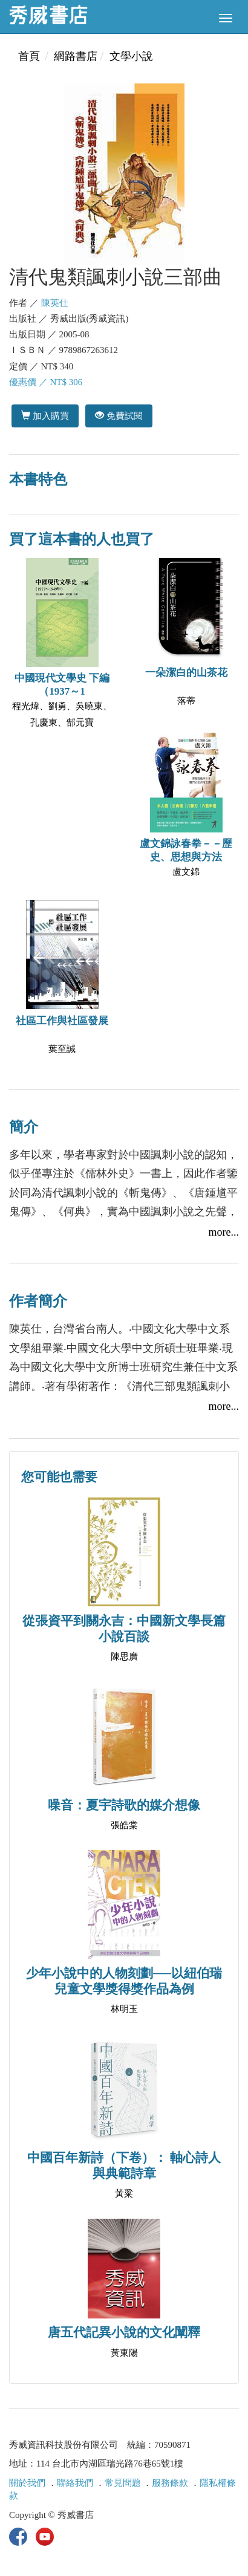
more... (224, 1232)
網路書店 (75, 56)
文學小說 (131, 56)
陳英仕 (54, 303)
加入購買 (45, 415)
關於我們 (27, 2483)
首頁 (29, 56)
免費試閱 (119, 415)
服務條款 (170, 2483)
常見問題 (123, 2483)
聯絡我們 (75, 2483)
